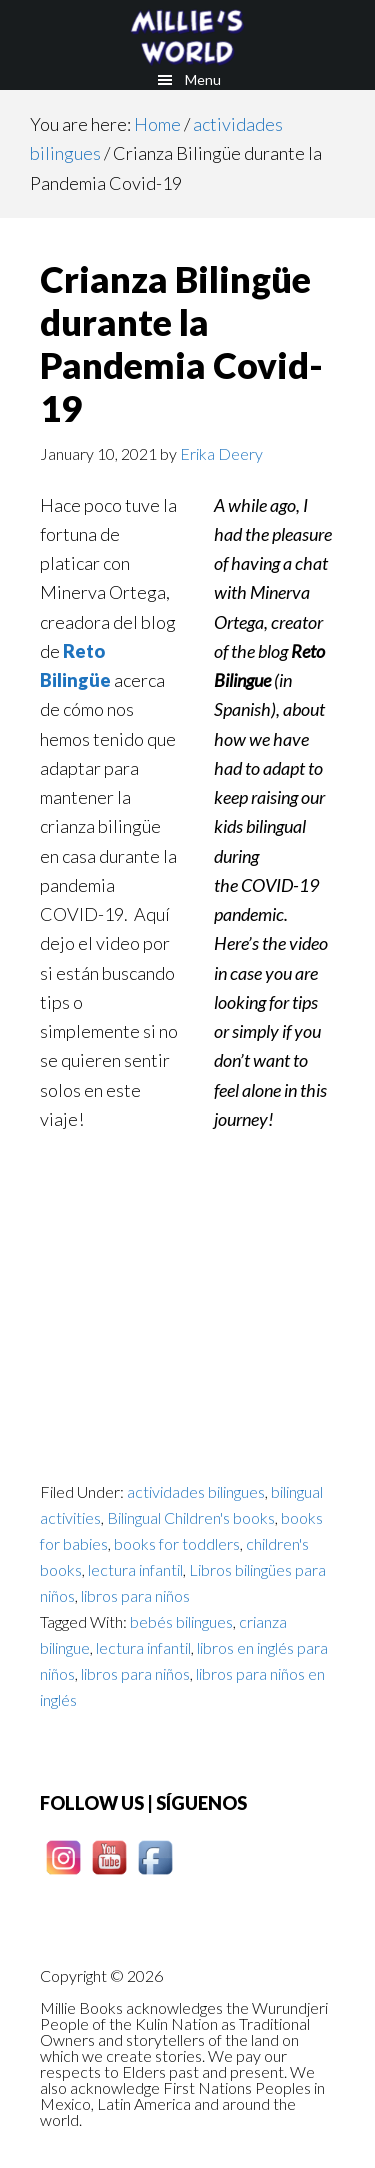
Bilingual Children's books (191, 1517)
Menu (203, 79)
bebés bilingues (181, 1621)
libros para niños (135, 1595)
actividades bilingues (196, 1491)
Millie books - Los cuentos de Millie (187, 35)
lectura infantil (135, 1569)
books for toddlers (177, 1543)
